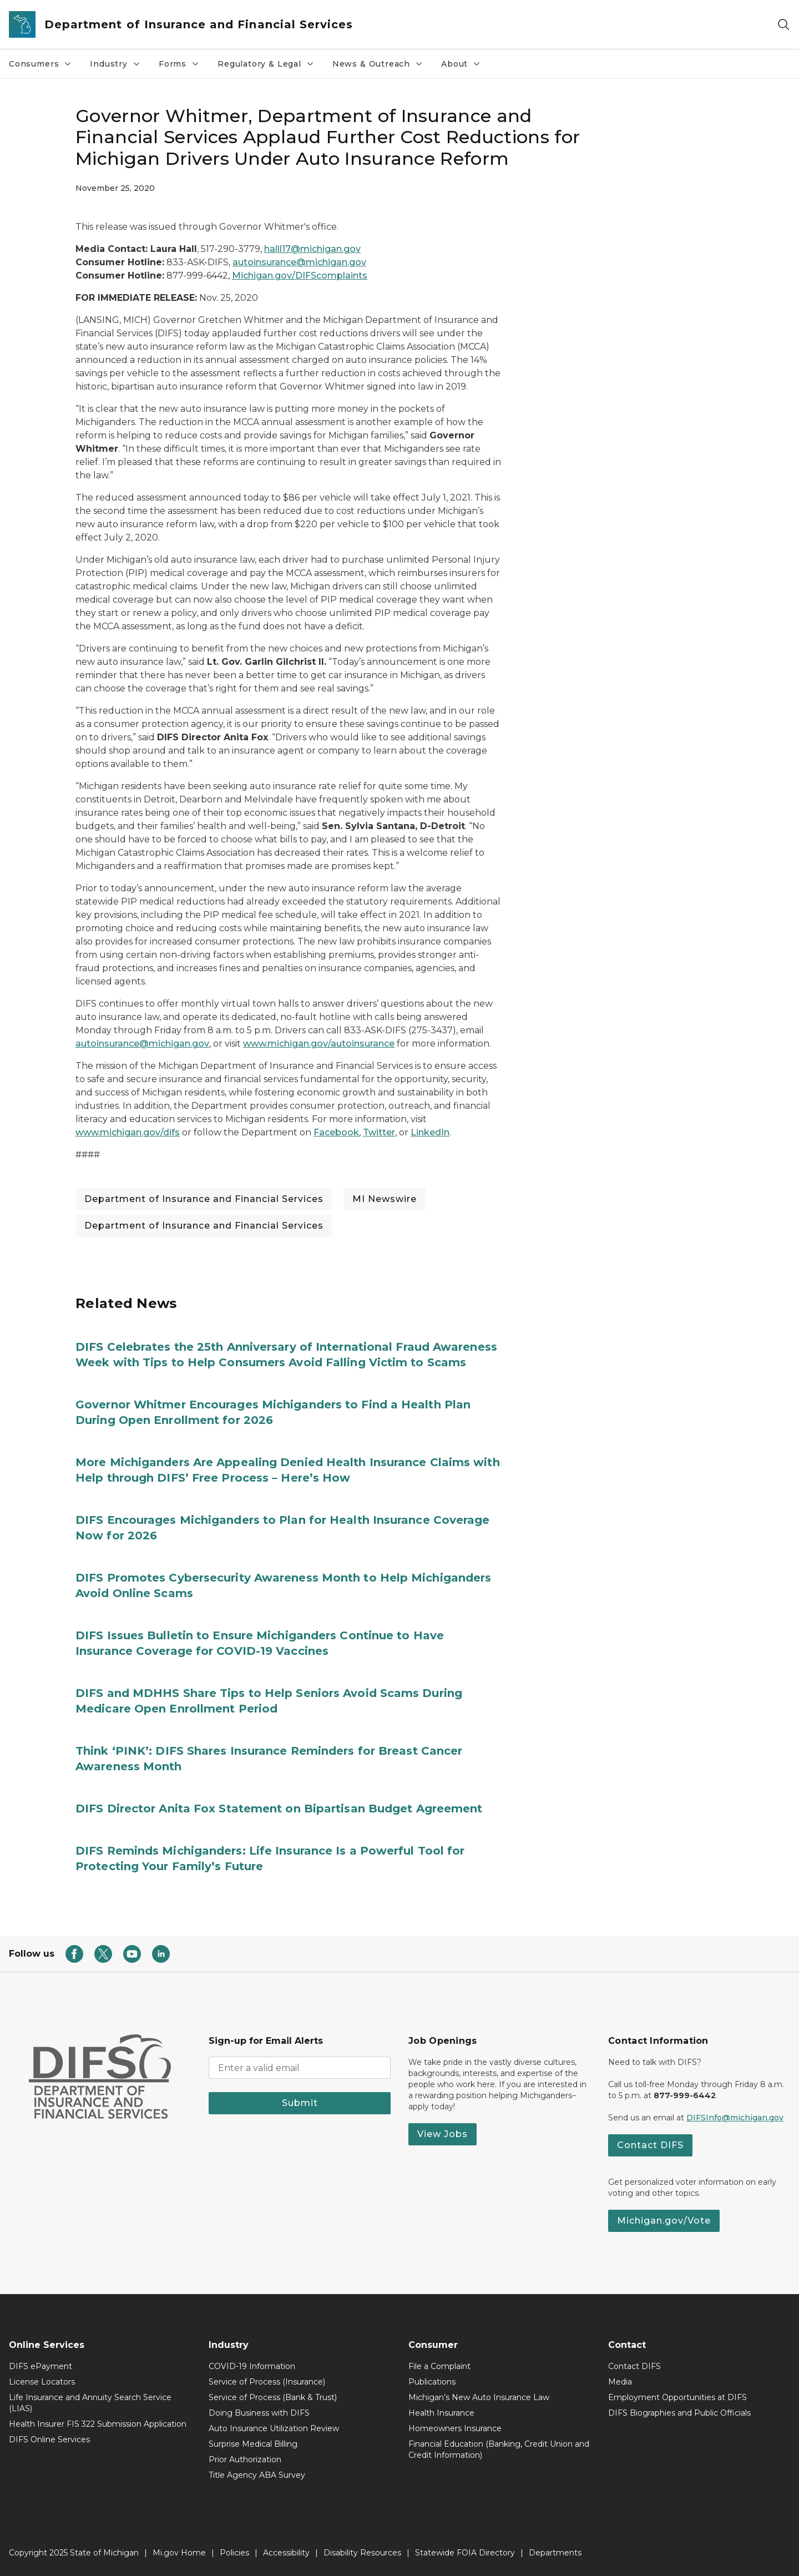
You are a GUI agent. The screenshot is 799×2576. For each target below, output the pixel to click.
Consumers (44, 66)
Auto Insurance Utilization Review (274, 2428)
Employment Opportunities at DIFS (677, 2397)
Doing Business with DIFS (259, 2413)
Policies (234, 2553)
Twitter (379, 1132)
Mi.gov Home (179, 2553)
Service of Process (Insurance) (267, 2382)
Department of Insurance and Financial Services (203, 1199)
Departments (555, 2553)
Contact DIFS (650, 2145)
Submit (300, 2103)
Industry (119, 66)
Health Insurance (441, 2413)
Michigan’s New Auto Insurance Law (478, 2397)
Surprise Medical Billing (253, 2444)
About (465, 66)
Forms (183, 66)
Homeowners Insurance (455, 2428)
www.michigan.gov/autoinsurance (319, 1043)
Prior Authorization (245, 2459)
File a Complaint (439, 2366)
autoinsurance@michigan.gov (299, 262)
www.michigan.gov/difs (127, 1132)
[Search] (783, 25)
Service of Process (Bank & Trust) (273, 2397)
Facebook (336, 1132)
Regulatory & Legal (270, 66)
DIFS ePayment (40, 2366)
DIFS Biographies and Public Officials (679, 2413)
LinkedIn (430, 1132)
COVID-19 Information (252, 2366)
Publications (432, 2382)
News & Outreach (382, 66)
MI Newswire (384, 1199)
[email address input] (300, 2068)
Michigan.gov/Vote (664, 2220)
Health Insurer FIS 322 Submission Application (97, 2424)
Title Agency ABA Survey (257, 2475)
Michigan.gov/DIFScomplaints (299, 275)
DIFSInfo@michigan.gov (734, 2118)
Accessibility (286, 2553)
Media (620, 2382)
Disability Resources (362, 2553)
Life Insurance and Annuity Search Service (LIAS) (90, 2402)
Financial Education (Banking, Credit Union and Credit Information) (498, 2449)
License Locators (42, 2382)
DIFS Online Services (49, 2439)
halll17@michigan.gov (312, 249)
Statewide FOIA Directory (465, 2553)
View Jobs (442, 2134)
